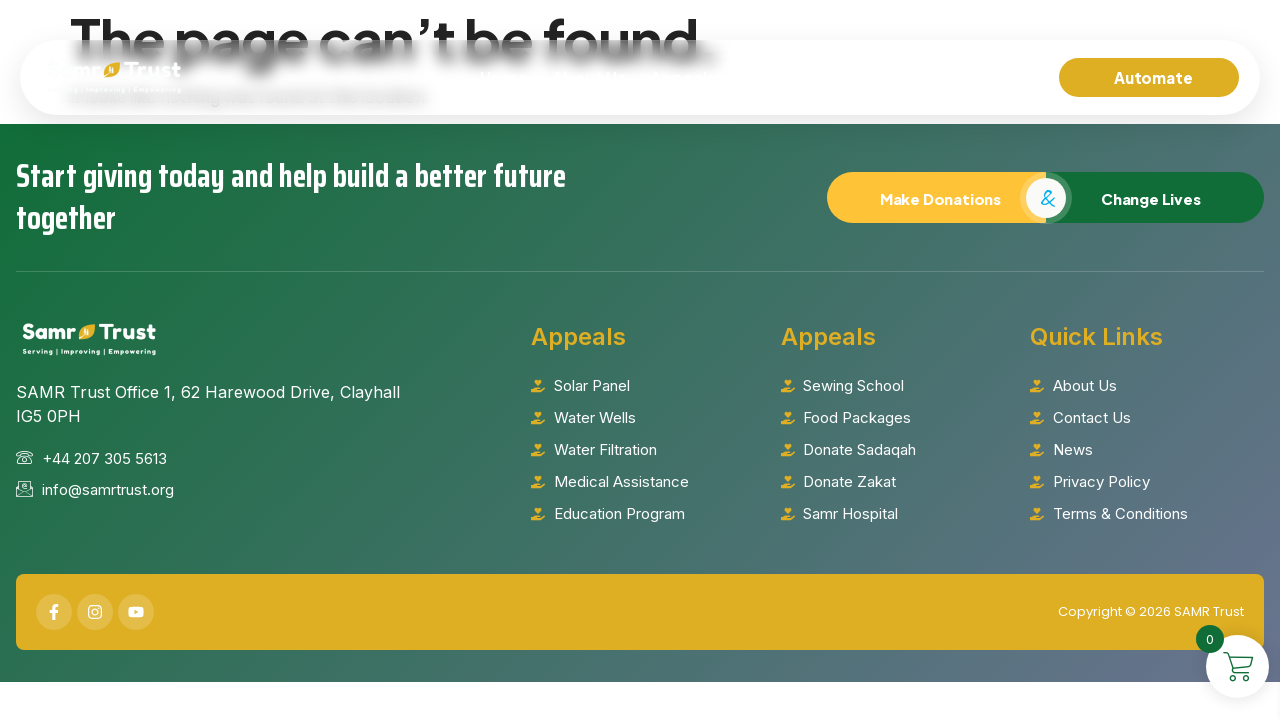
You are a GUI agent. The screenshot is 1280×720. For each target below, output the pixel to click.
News (900, 77)
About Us (589, 77)
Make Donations (936, 196)
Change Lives (1155, 196)
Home (504, 77)
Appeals (696, 78)
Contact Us (992, 77)
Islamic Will (810, 77)
